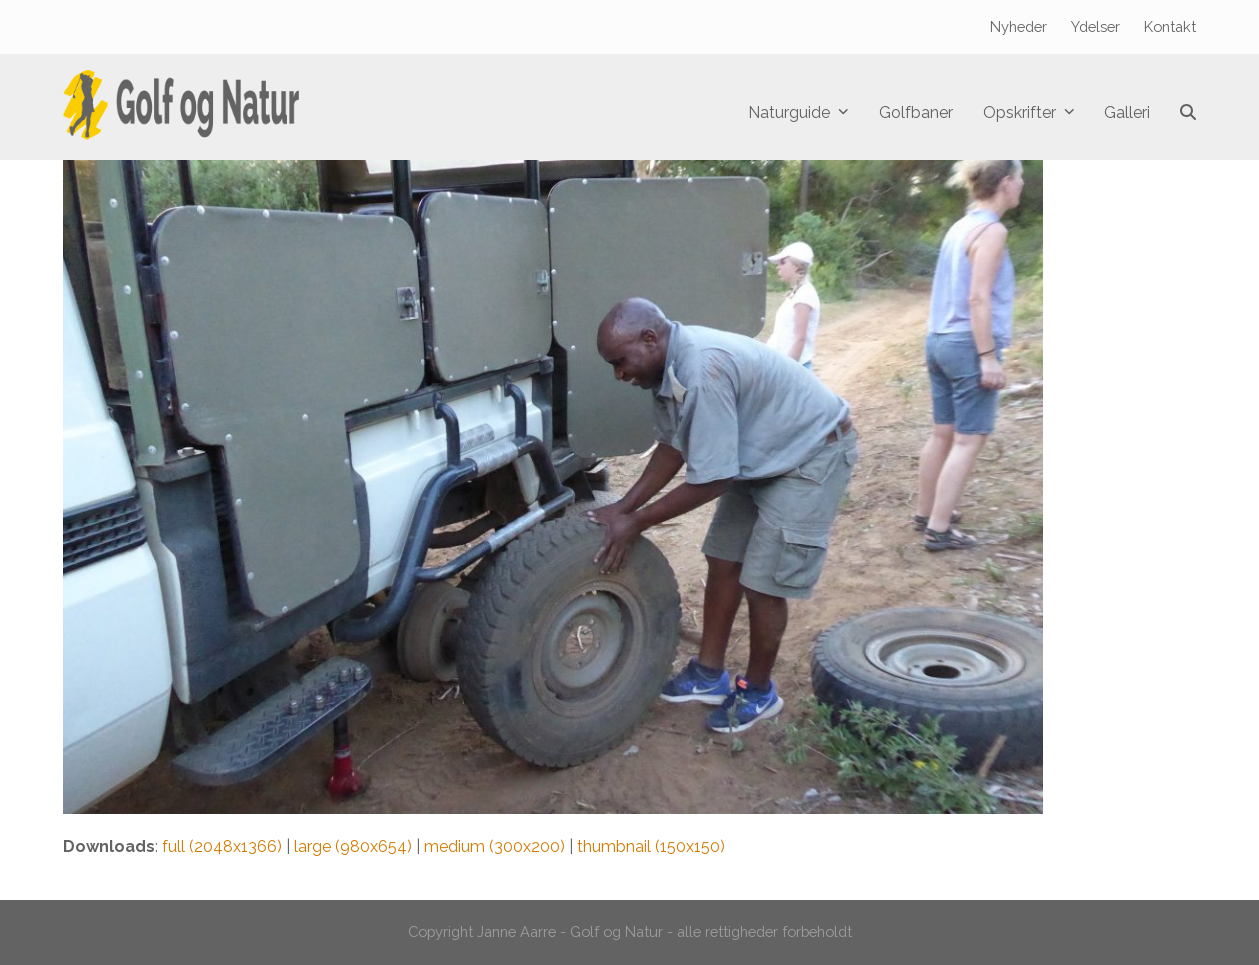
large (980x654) (353, 846)
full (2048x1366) (222, 846)
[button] (1188, 113)
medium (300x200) (494, 846)
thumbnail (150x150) (651, 846)
